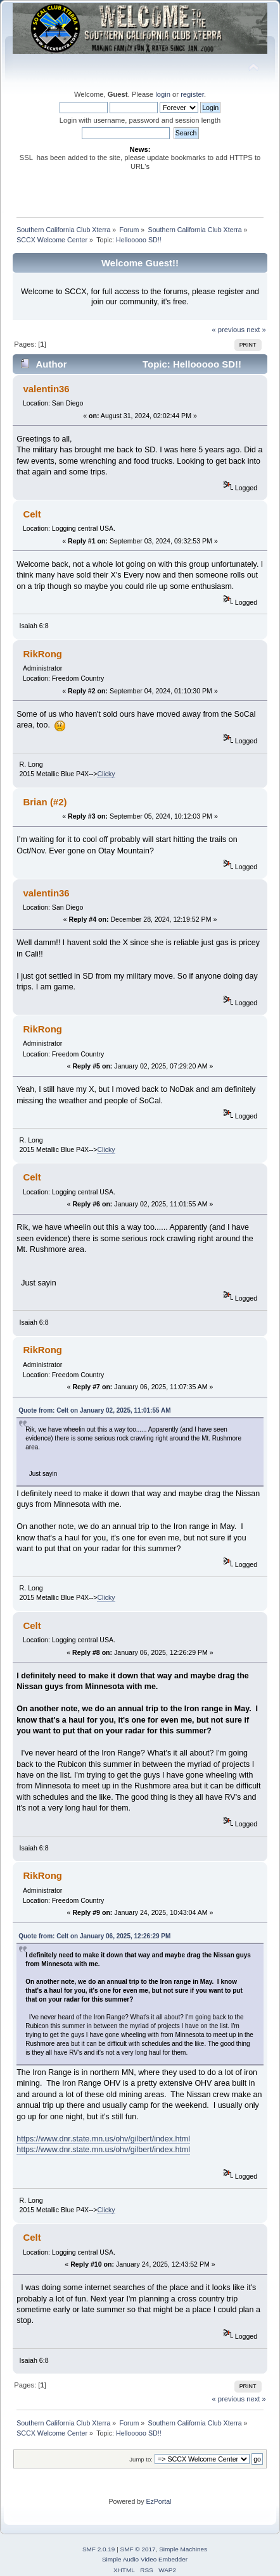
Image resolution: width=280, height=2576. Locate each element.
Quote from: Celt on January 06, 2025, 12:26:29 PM (94, 1936)
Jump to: (141, 2459)
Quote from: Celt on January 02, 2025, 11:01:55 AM (94, 1410)
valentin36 (46, 388)
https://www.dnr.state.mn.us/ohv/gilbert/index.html (103, 2138)
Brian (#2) (45, 801)
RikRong (42, 653)
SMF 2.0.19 (98, 2549)
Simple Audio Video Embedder (145, 2559)
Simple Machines (183, 2549)
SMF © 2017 (138, 2549)
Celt (32, 514)
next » (256, 329)
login (162, 94)
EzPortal (158, 2501)
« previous (228, 329)
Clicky (106, 773)
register (192, 94)
